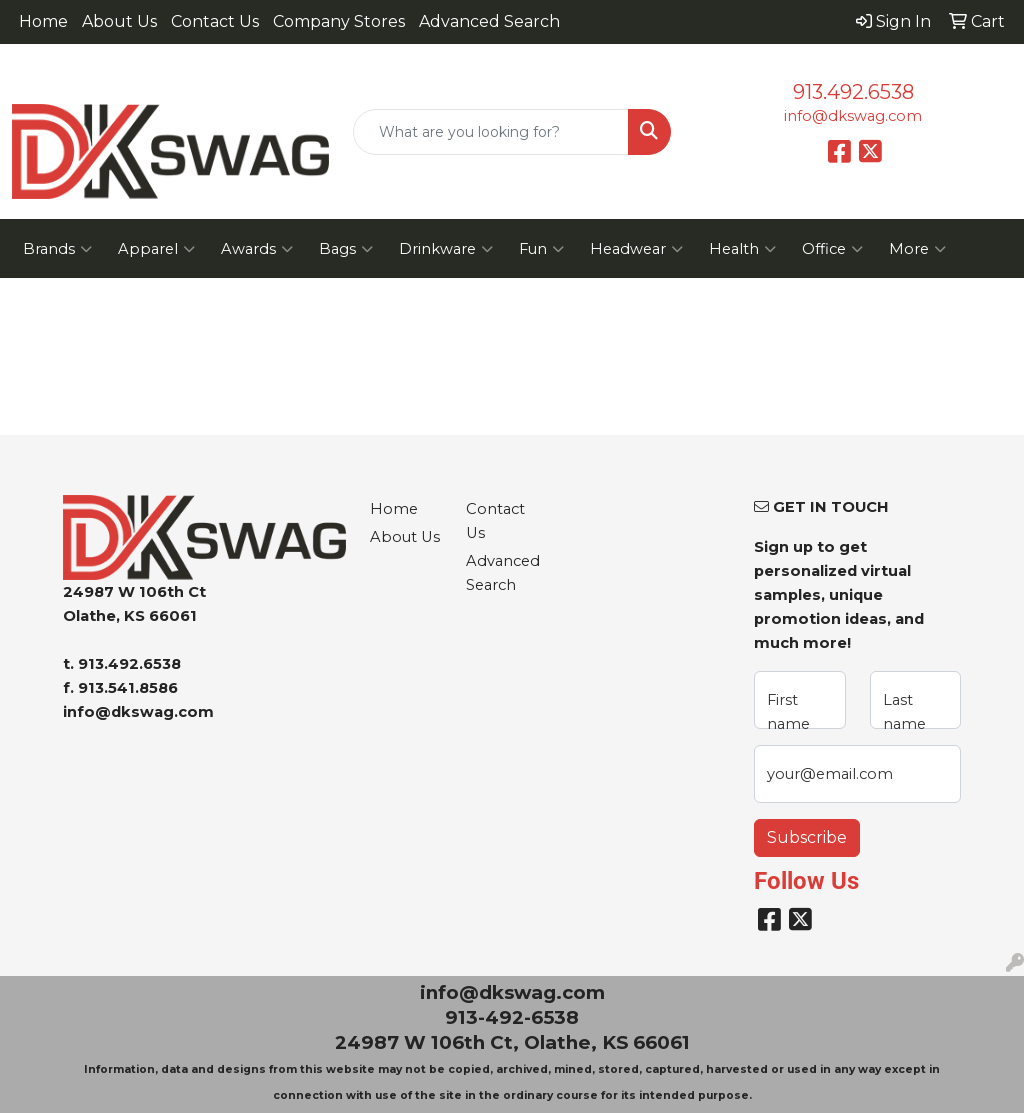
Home (43, 21)
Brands (57, 249)
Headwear (636, 249)
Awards (257, 249)
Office (832, 249)
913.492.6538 (853, 92)
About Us (119, 21)
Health (742, 249)
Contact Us (215, 21)
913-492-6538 (512, 1017)
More (917, 249)
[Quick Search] (490, 132)
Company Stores (339, 21)
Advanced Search (489, 21)
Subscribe (807, 837)
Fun (541, 249)
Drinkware (446, 249)
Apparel (156, 249)
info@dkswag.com (853, 116)
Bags (346, 249)
